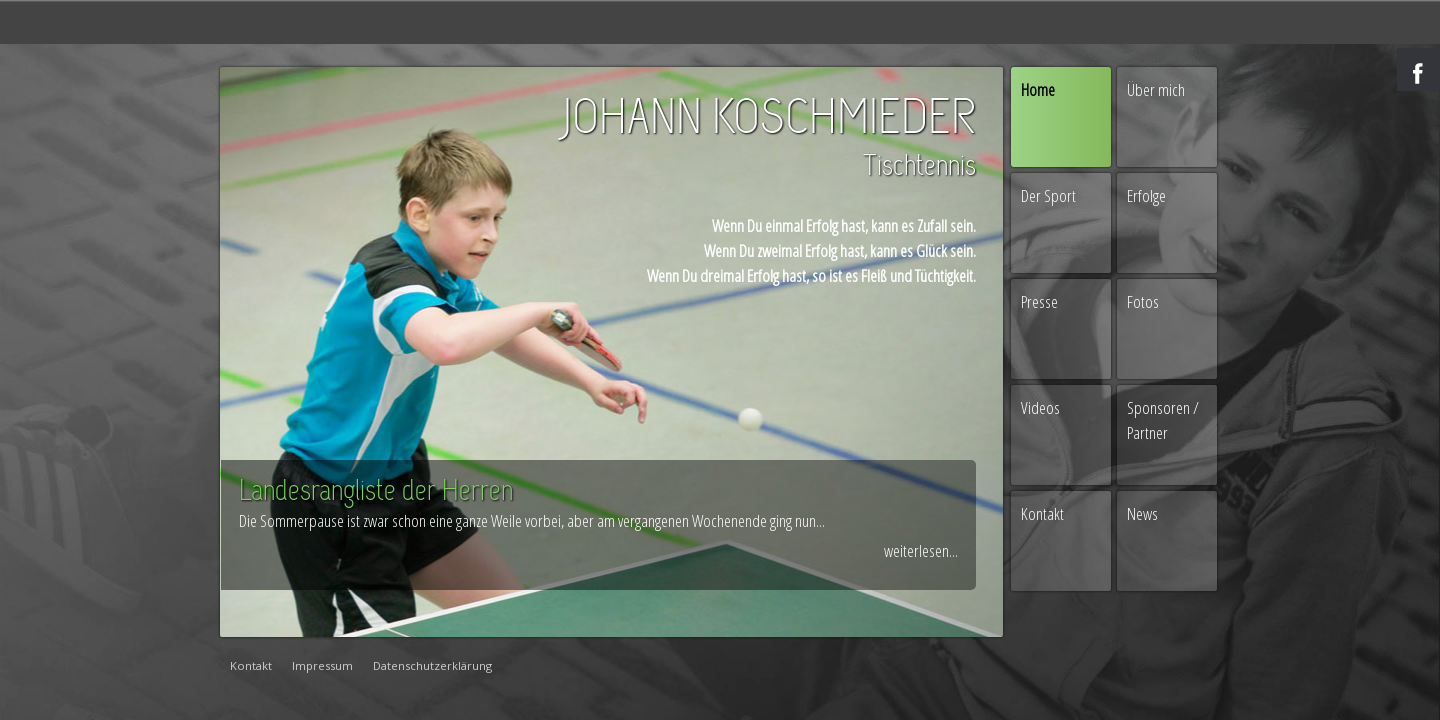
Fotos (1143, 301)
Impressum (322, 665)
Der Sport (1048, 195)
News (1142, 513)
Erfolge (1146, 195)
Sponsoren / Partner (1163, 420)
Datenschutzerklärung (432, 665)
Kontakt (1042, 513)
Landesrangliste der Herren (376, 493)
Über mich (1156, 89)
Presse (1039, 301)
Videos (1040, 407)
